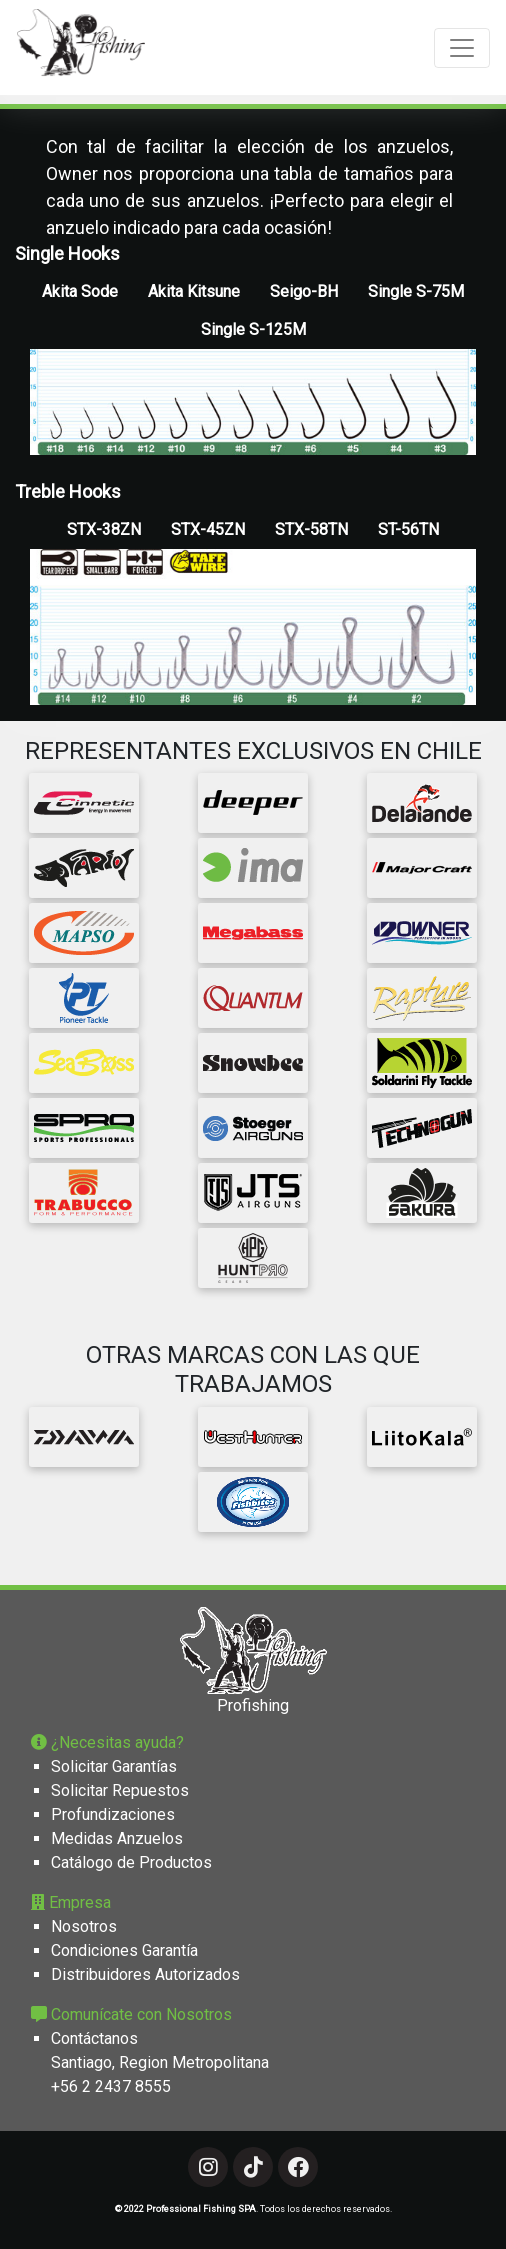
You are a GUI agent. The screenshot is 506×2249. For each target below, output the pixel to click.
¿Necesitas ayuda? (107, 1742)
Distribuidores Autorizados (145, 1974)
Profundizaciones (113, 1814)
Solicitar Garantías (114, 1766)
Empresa (71, 1902)
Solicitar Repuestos (120, 1790)
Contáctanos (94, 2038)
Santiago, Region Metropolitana (160, 2062)
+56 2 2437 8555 (111, 2086)
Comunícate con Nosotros (131, 2014)
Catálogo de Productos (131, 1862)
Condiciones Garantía (124, 1950)
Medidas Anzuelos (117, 1838)
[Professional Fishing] (81, 47)
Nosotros (84, 1926)
